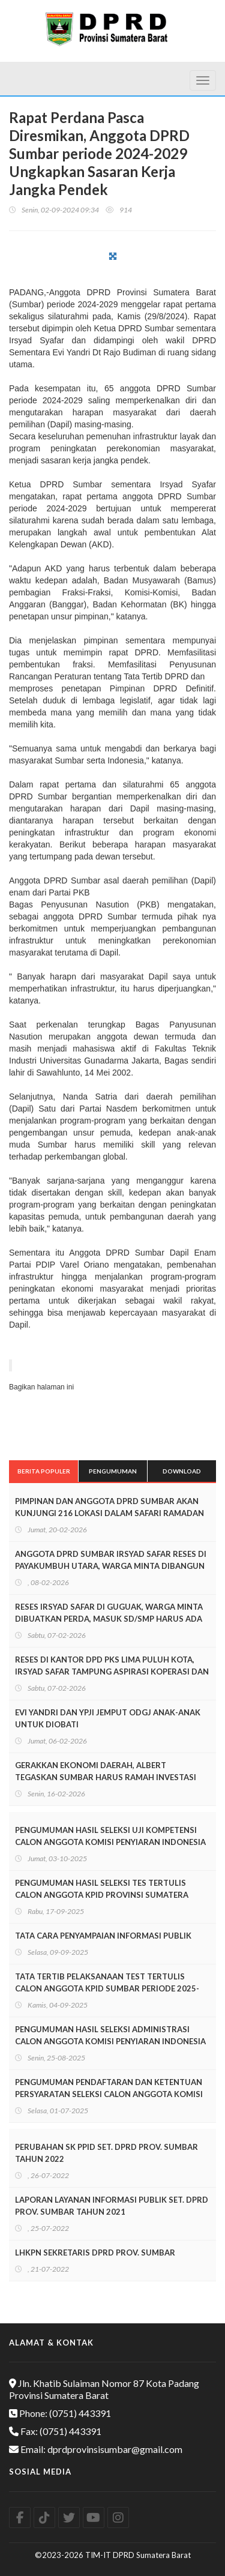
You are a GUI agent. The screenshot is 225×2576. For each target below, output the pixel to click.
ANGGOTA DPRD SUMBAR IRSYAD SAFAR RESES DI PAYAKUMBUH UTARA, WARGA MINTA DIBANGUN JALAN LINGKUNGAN (110, 1566)
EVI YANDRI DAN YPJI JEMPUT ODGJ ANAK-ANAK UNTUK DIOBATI (107, 1718)
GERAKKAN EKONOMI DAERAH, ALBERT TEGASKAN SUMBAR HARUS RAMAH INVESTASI (105, 1771)
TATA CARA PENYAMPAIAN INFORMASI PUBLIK (103, 1935)
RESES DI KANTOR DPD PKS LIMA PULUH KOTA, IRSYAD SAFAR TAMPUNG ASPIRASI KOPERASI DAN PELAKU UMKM (112, 1671)
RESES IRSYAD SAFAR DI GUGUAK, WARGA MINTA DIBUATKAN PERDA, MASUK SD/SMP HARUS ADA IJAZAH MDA (109, 1619)
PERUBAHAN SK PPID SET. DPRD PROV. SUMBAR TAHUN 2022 (106, 2153)
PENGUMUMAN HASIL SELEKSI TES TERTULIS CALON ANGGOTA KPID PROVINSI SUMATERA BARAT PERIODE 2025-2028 (101, 1895)
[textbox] (112, 808)
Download (182, 1471)
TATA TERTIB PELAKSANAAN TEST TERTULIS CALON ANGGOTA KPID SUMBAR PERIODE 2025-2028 (107, 1988)
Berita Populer (43, 1471)
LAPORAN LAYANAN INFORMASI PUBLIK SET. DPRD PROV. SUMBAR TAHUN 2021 (111, 2205)
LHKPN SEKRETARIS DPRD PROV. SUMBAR (95, 2252)
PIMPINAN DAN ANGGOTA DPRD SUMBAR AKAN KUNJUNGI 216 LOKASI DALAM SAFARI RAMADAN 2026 (109, 1513)
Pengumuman (113, 1471)
